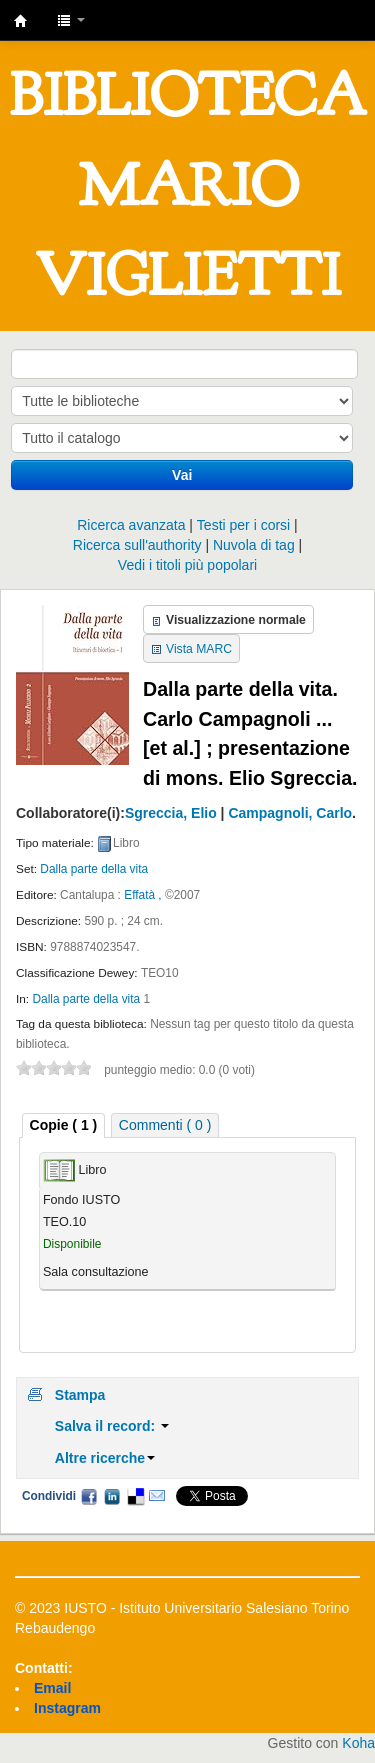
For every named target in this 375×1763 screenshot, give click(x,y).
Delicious (135, 1496)
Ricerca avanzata (131, 525)
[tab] (64, 1125)
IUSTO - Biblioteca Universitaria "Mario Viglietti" (21, 21)
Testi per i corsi (243, 525)
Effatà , (142, 895)
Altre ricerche (105, 1458)
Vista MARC (199, 649)
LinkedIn (112, 1496)
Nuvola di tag (254, 545)
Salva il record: (112, 1426)
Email (157, 1496)
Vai (182, 475)
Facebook (89, 1496)
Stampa (80, 1395)
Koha (358, 1743)
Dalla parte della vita (94, 869)
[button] (71, 20)
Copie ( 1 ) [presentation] (64, 1125)
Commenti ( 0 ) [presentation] (165, 1125)
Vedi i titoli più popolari (187, 565)
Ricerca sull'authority (137, 545)
